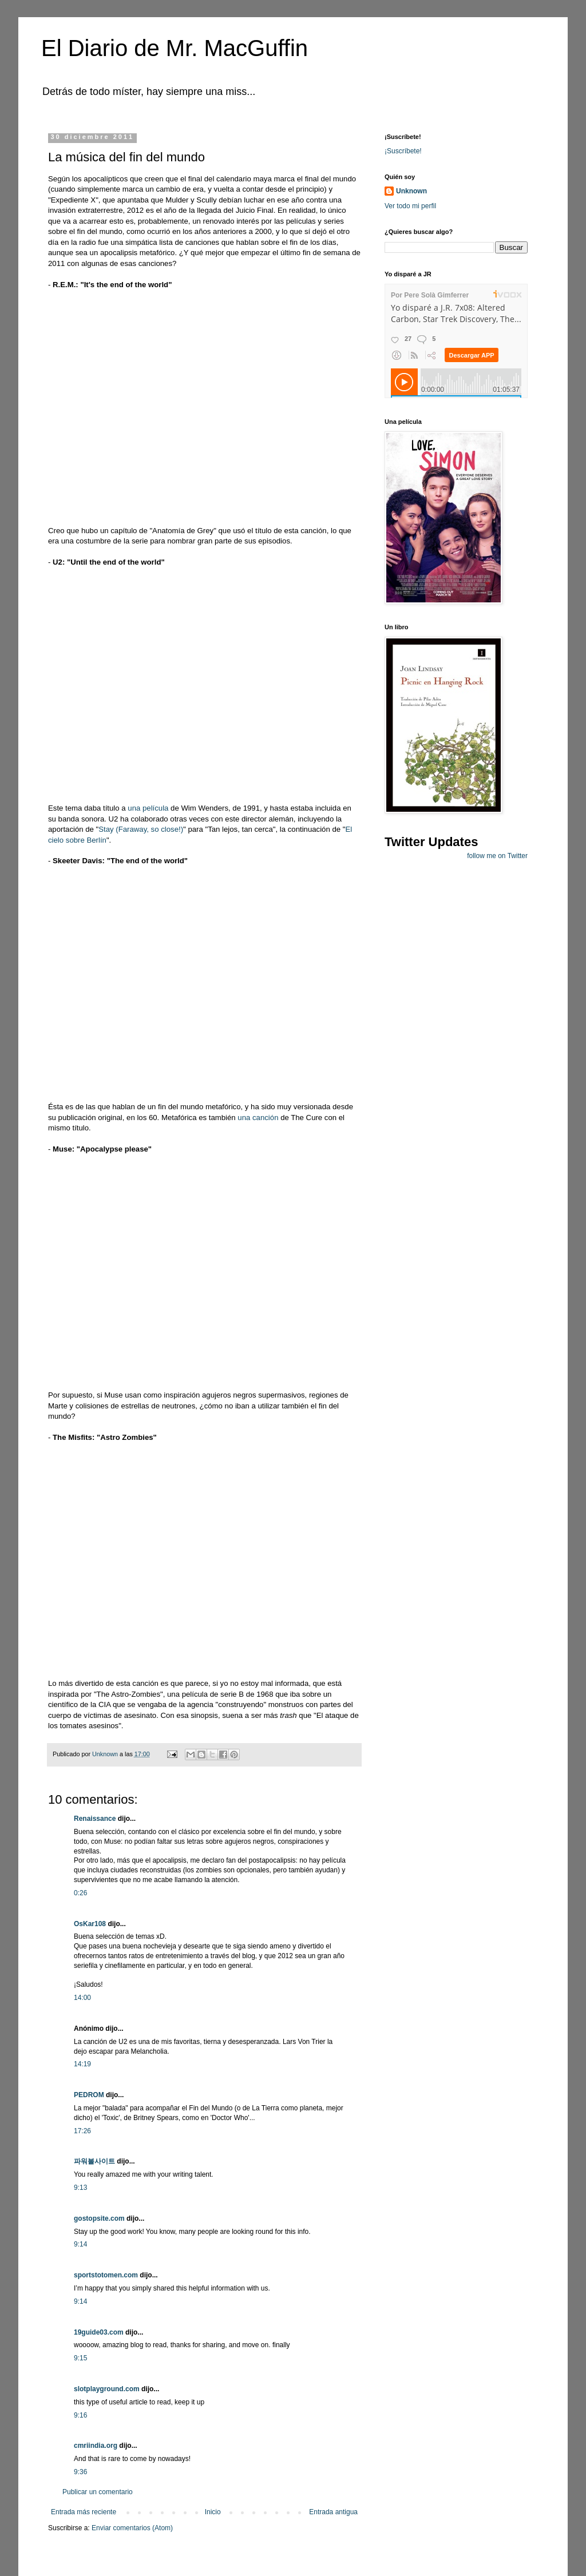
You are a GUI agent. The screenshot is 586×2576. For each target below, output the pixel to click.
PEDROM (89, 2095)
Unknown (411, 191)
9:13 (80, 2188)
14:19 (82, 2064)
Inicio (213, 2512)
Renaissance (95, 1819)
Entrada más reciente (83, 2512)
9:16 (80, 2415)
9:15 (80, 2358)
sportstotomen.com (106, 2275)
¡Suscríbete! (403, 151)
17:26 (82, 2131)
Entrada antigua (333, 2512)
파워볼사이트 (94, 2161)
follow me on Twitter (497, 856)
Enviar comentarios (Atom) (132, 2528)
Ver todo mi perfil (410, 206)
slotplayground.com (107, 2389)
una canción (257, 1117)
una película (148, 808)
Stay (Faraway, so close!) (140, 829)
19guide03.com (99, 2332)
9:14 (80, 2244)
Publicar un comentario (97, 2492)
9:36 (80, 2472)
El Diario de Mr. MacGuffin (174, 48)
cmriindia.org (95, 2446)
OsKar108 (90, 1924)
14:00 (82, 1998)
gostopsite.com (99, 2218)
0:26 (80, 1893)
